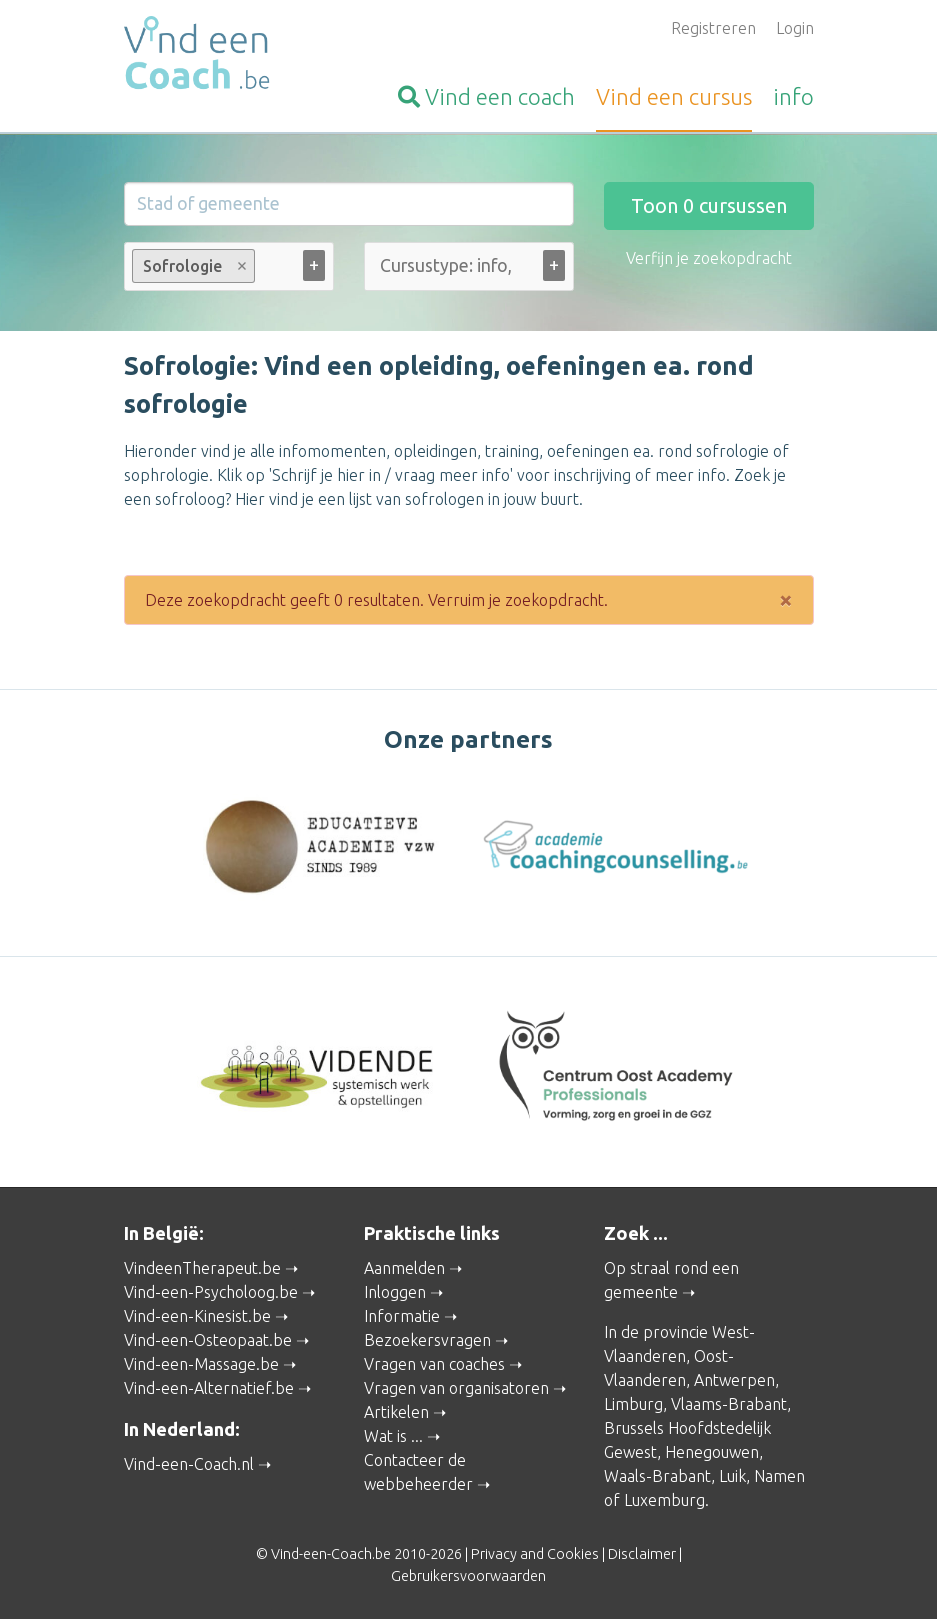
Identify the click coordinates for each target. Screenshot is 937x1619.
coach (486, 96)
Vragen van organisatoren (456, 1388)
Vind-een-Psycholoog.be (211, 1292)
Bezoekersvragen (427, 1340)
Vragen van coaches (434, 1364)
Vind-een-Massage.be (201, 1364)
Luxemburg (664, 1500)
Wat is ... (393, 1436)
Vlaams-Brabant (729, 1404)
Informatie (402, 1316)
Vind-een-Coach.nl (189, 1464)
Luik (732, 1476)
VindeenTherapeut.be (202, 1268)
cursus (674, 96)
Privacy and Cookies (535, 1554)
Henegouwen (712, 1452)
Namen (779, 1476)
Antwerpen (734, 1380)
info (793, 96)
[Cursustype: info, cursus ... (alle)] (447, 265)
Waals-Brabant (657, 1476)
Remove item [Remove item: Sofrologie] (241, 266)
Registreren (713, 28)
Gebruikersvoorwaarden (468, 1576)
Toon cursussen (709, 205)
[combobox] (229, 270)
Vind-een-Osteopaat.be (208, 1340)
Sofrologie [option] (192, 266)
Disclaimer (642, 1554)
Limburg (633, 1404)
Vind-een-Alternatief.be (209, 1388)
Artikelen (396, 1412)
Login (795, 28)
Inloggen (395, 1292)
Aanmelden (404, 1268)
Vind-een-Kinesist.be (197, 1316)
